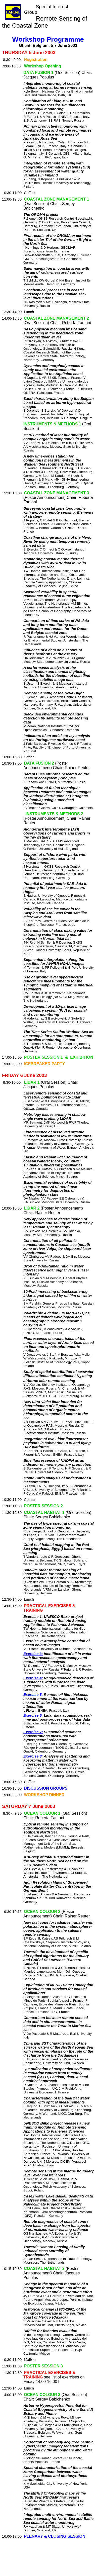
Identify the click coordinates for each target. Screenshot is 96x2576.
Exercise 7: (33, 1732)
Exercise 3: (33, 1654)
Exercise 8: (33, 1756)
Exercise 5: (33, 1695)
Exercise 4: (33, 1678)
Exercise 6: (33, 1715)
